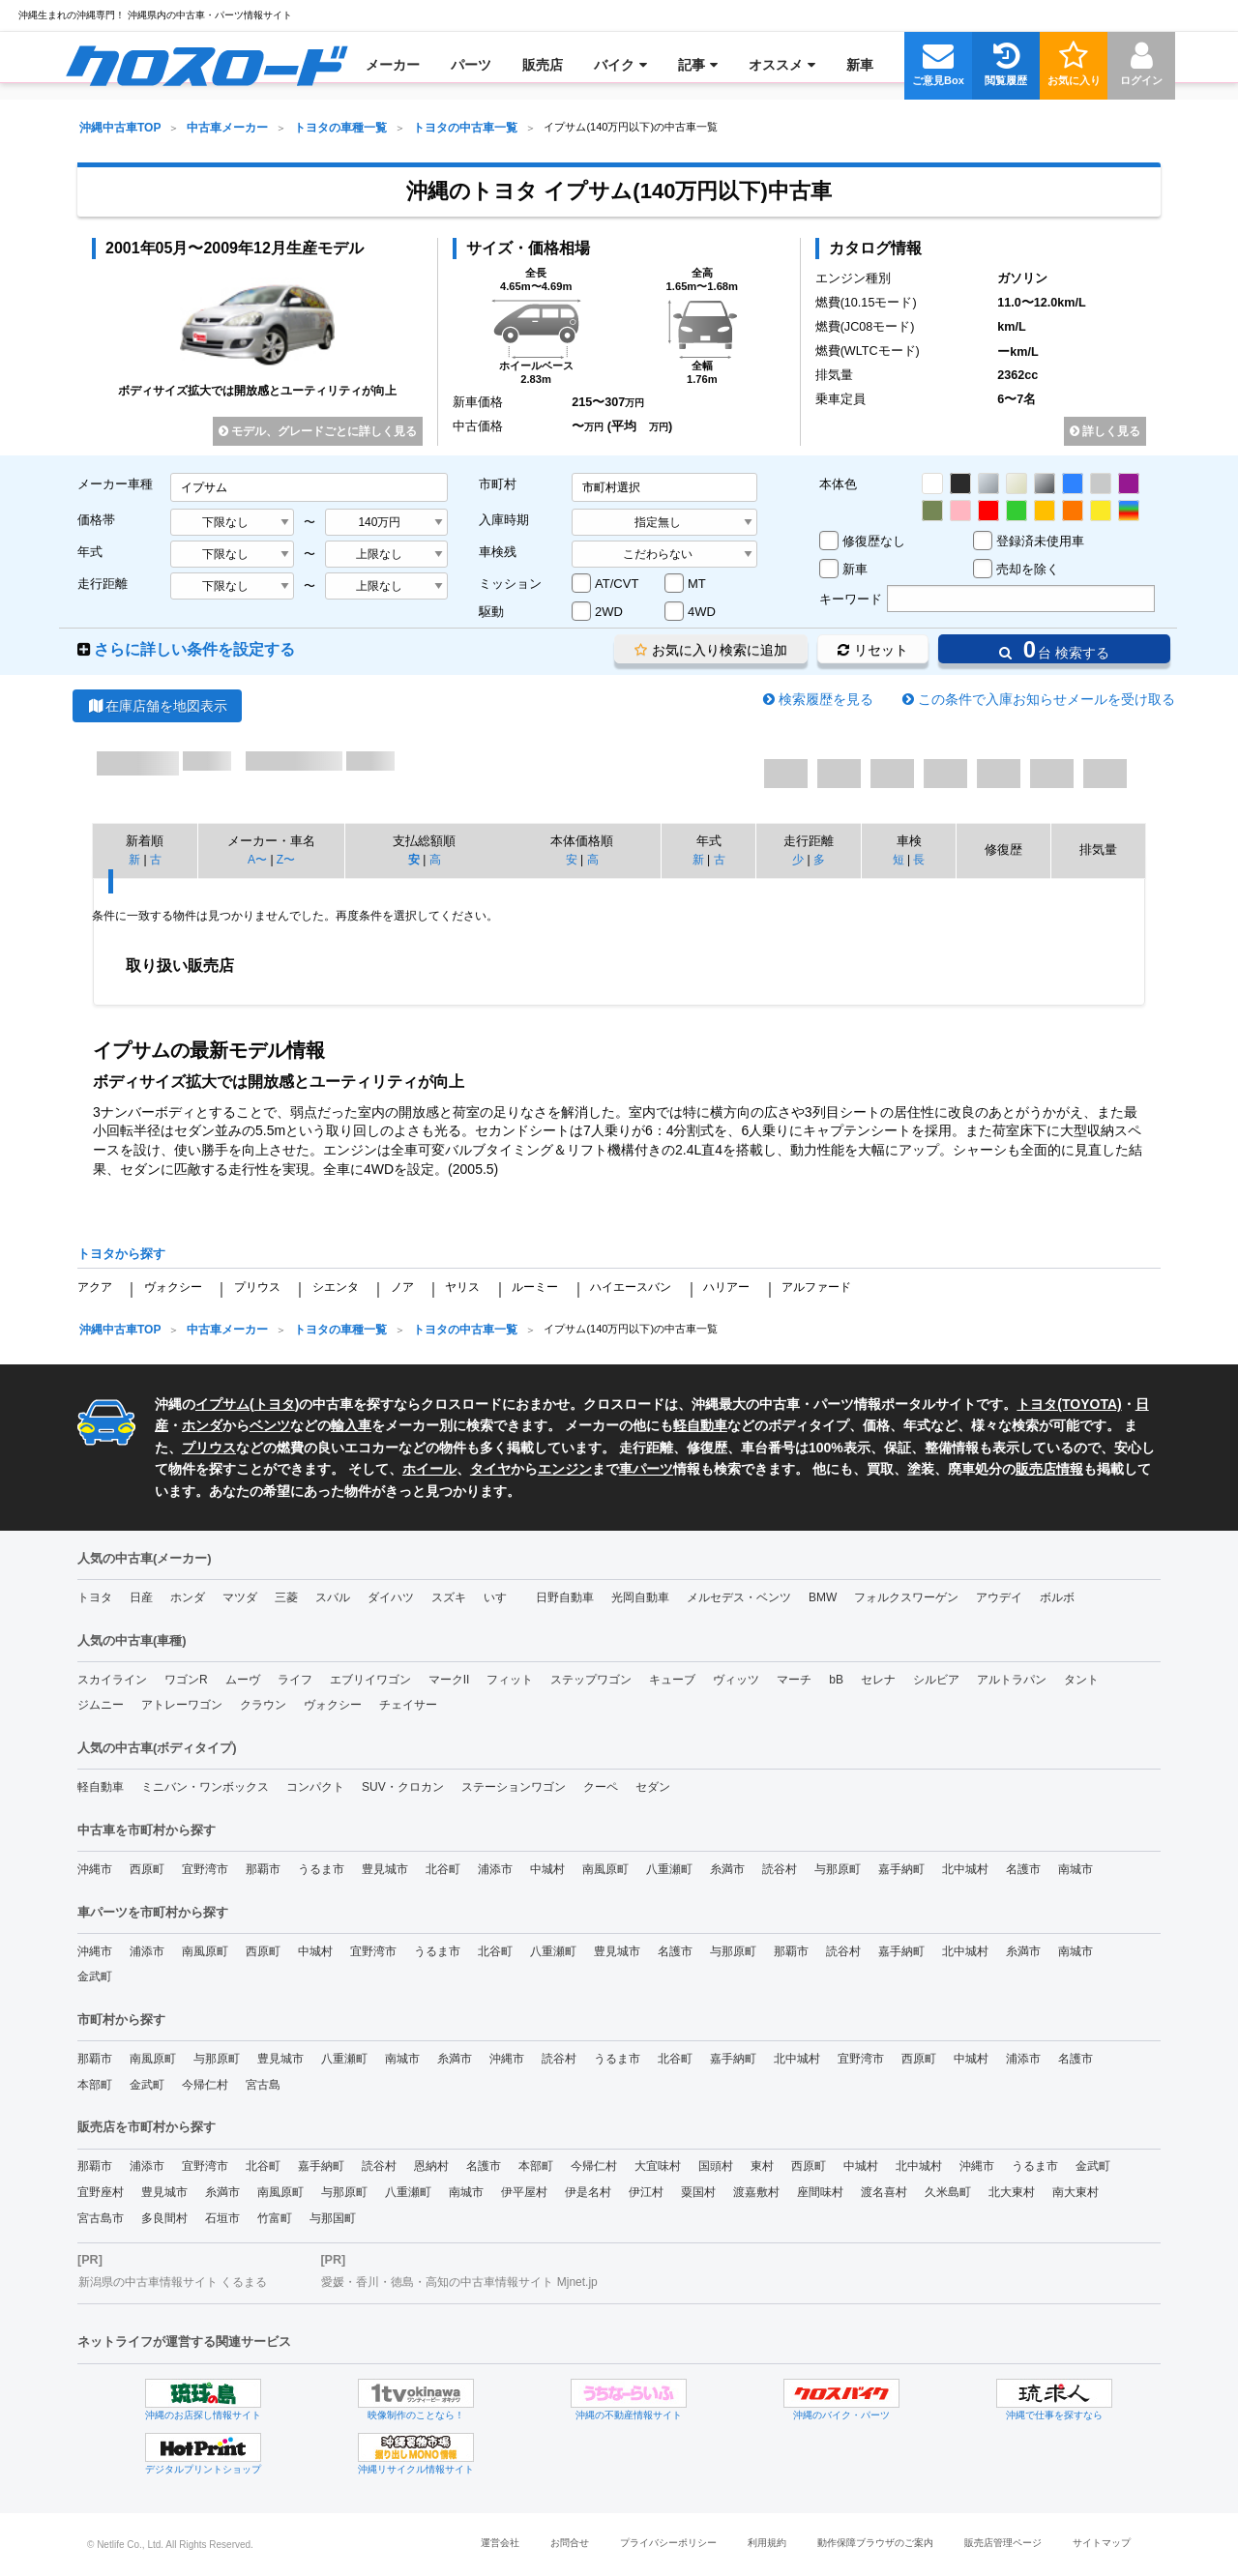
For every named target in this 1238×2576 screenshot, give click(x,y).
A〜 (257, 859)
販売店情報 (1049, 1469)
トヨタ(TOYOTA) (1069, 1404)
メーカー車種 (115, 484)
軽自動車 (700, 1425)
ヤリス (462, 1287)
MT (697, 583)
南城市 (1075, 1869)
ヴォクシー (173, 1287)
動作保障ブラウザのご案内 (875, 2542)
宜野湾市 (205, 1869)
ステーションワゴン (513, 1787)
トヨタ (274, 1404)
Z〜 (286, 859)
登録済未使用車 (1040, 541)
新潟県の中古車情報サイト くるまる (172, 2282)
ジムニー (100, 1705)
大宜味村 (657, 2166)
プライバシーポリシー (668, 2542)
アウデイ (999, 1597)
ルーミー (535, 1287)
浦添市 (495, 1869)
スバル (332, 1597)
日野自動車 (565, 1597)
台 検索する (1054, 649)
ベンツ (270, 1425)
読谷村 (779, 1869)
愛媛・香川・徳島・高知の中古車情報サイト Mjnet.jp (459, 2282)
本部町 (94, 2085)
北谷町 (443, 1869)
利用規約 (767, 2542)
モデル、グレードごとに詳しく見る (318, 431)
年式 (90, 551)
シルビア (936, 1679)
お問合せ (569, 2542)
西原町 (147, 1869)
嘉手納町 (901, 1869)
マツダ (239, 1597)
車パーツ (646, 1469)
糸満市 (727, 1869)
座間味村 (820, 2192)
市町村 (497, 484)
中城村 (547, 1869)
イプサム (222, 1404)
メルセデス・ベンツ (739, 1597)
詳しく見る (1105, 431)
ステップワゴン (591, 1679)
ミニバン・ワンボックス (205, 1787)
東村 (762, 2166)
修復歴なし (873, 541)
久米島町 (948, 2192)
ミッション (510, 583)
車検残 (497, 551)
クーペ (600, 1787)
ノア (402, 1287)
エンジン (565, 1469)
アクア (94, 1287)
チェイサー (408, 1705)
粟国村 (698, 2192)
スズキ (448, 1597)
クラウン (263, 1705)
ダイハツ (391, 1597)
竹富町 (274, 2218)
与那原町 (837, 1869)
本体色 (838, 484)
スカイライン (112, 1679)
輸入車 (351, 1425)
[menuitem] (206, 65)
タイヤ (490, 1469)
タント (1081, 1679)
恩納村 (431, 2166)
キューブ (672, 1679)
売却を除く (1027, 569)
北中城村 (965, 1869)
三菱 (286, 1597)
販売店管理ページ (1003, 2542)
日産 (141, 1597)
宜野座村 (100, 2192)
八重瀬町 (669, 1869)
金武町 (94, 1976)
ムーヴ (242, 1679)
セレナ (878, 1679)
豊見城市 (385, 1869)
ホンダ (202, 1425)
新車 (855, 569)
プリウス (257, 1287)
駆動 (491, 611)
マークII (449, 1679)
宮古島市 (100, 2218)
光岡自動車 (640, 1597)
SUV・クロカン (403, 1787)
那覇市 (263, 1869)
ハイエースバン (630, 1287)
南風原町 (605, 1869)
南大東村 (1075, 2192)
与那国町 (333, 2218)
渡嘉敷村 (756, 2192)
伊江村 (646, 2192)
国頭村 (715, 2166)
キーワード (850, 599)
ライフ (295, 1679)
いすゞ (501, 1597)
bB (836, 1679)
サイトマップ (1102, 2542)
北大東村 (1011, 2192)
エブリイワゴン (370, 1679)
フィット (509, 1679)
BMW (823, 1597)
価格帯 (96, 519)
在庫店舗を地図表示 (157, 706)
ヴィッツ (736, 1679)
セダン (652, 1787)
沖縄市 (94, 1869)
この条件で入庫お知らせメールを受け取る (1046, 699)
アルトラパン (1011, 1679)
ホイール (429, 1469)
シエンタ (335, 1287)
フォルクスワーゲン (906, 1597)
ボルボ (1057, 1597)
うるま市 (321, 1869)
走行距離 (102, 583)
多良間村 (164, 2218)
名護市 (1023, 1869)
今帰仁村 (205, 2085)
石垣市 (222, 2218)
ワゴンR (186, 1679)
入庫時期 (504, 519)
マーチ (794, 1679)
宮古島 (263, 2085)
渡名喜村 (884, 2192)
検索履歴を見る (826, 699)
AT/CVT (616, 583)
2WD (609, 611)
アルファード (816, 1287)
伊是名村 (588, 2192)
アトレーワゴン (181, 1705)
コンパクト (315, 1787)
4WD (702, 611)
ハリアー (726, 1287)
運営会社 (500, 2542)
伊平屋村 (524, 2192)
